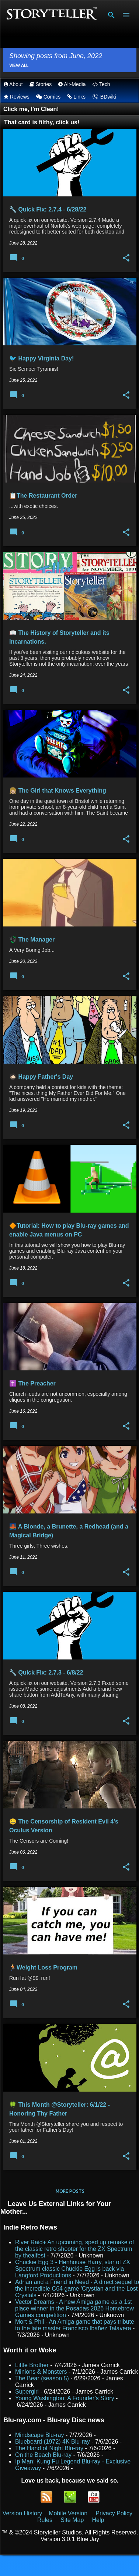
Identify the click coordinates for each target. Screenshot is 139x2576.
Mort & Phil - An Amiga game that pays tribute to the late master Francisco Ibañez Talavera (74, 2325)
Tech (101, 84)
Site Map (72, 2520)
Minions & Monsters (41, 2372)
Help (98, 2520)
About (13, 84)
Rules (44, 2520)
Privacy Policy (113, 2513)
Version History (22, 2513)
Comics (48, 97)
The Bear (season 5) (42, 2378)
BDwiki (104, 96)
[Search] (111, 15)
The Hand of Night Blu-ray (49, 2448)
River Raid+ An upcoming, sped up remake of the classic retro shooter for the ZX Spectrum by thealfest (74, 2249)
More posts (70, 2191)
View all (18, 65)
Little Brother (32, 2365)
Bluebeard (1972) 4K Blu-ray (52, 2441)
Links (76, 97)
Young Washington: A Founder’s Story (64, 2398)
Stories (40, 84)
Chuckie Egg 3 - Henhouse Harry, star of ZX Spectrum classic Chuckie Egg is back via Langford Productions (72, 2268)
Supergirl (27, 2391)
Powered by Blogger (69, 2565)
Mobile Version (69, 2513)
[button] (126, 258)
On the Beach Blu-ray (43, 2455)
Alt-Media (72, 84)
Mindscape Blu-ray (39, 2435)
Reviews (16, 97)
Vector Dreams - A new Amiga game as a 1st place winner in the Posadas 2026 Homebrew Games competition (74, 2308)
